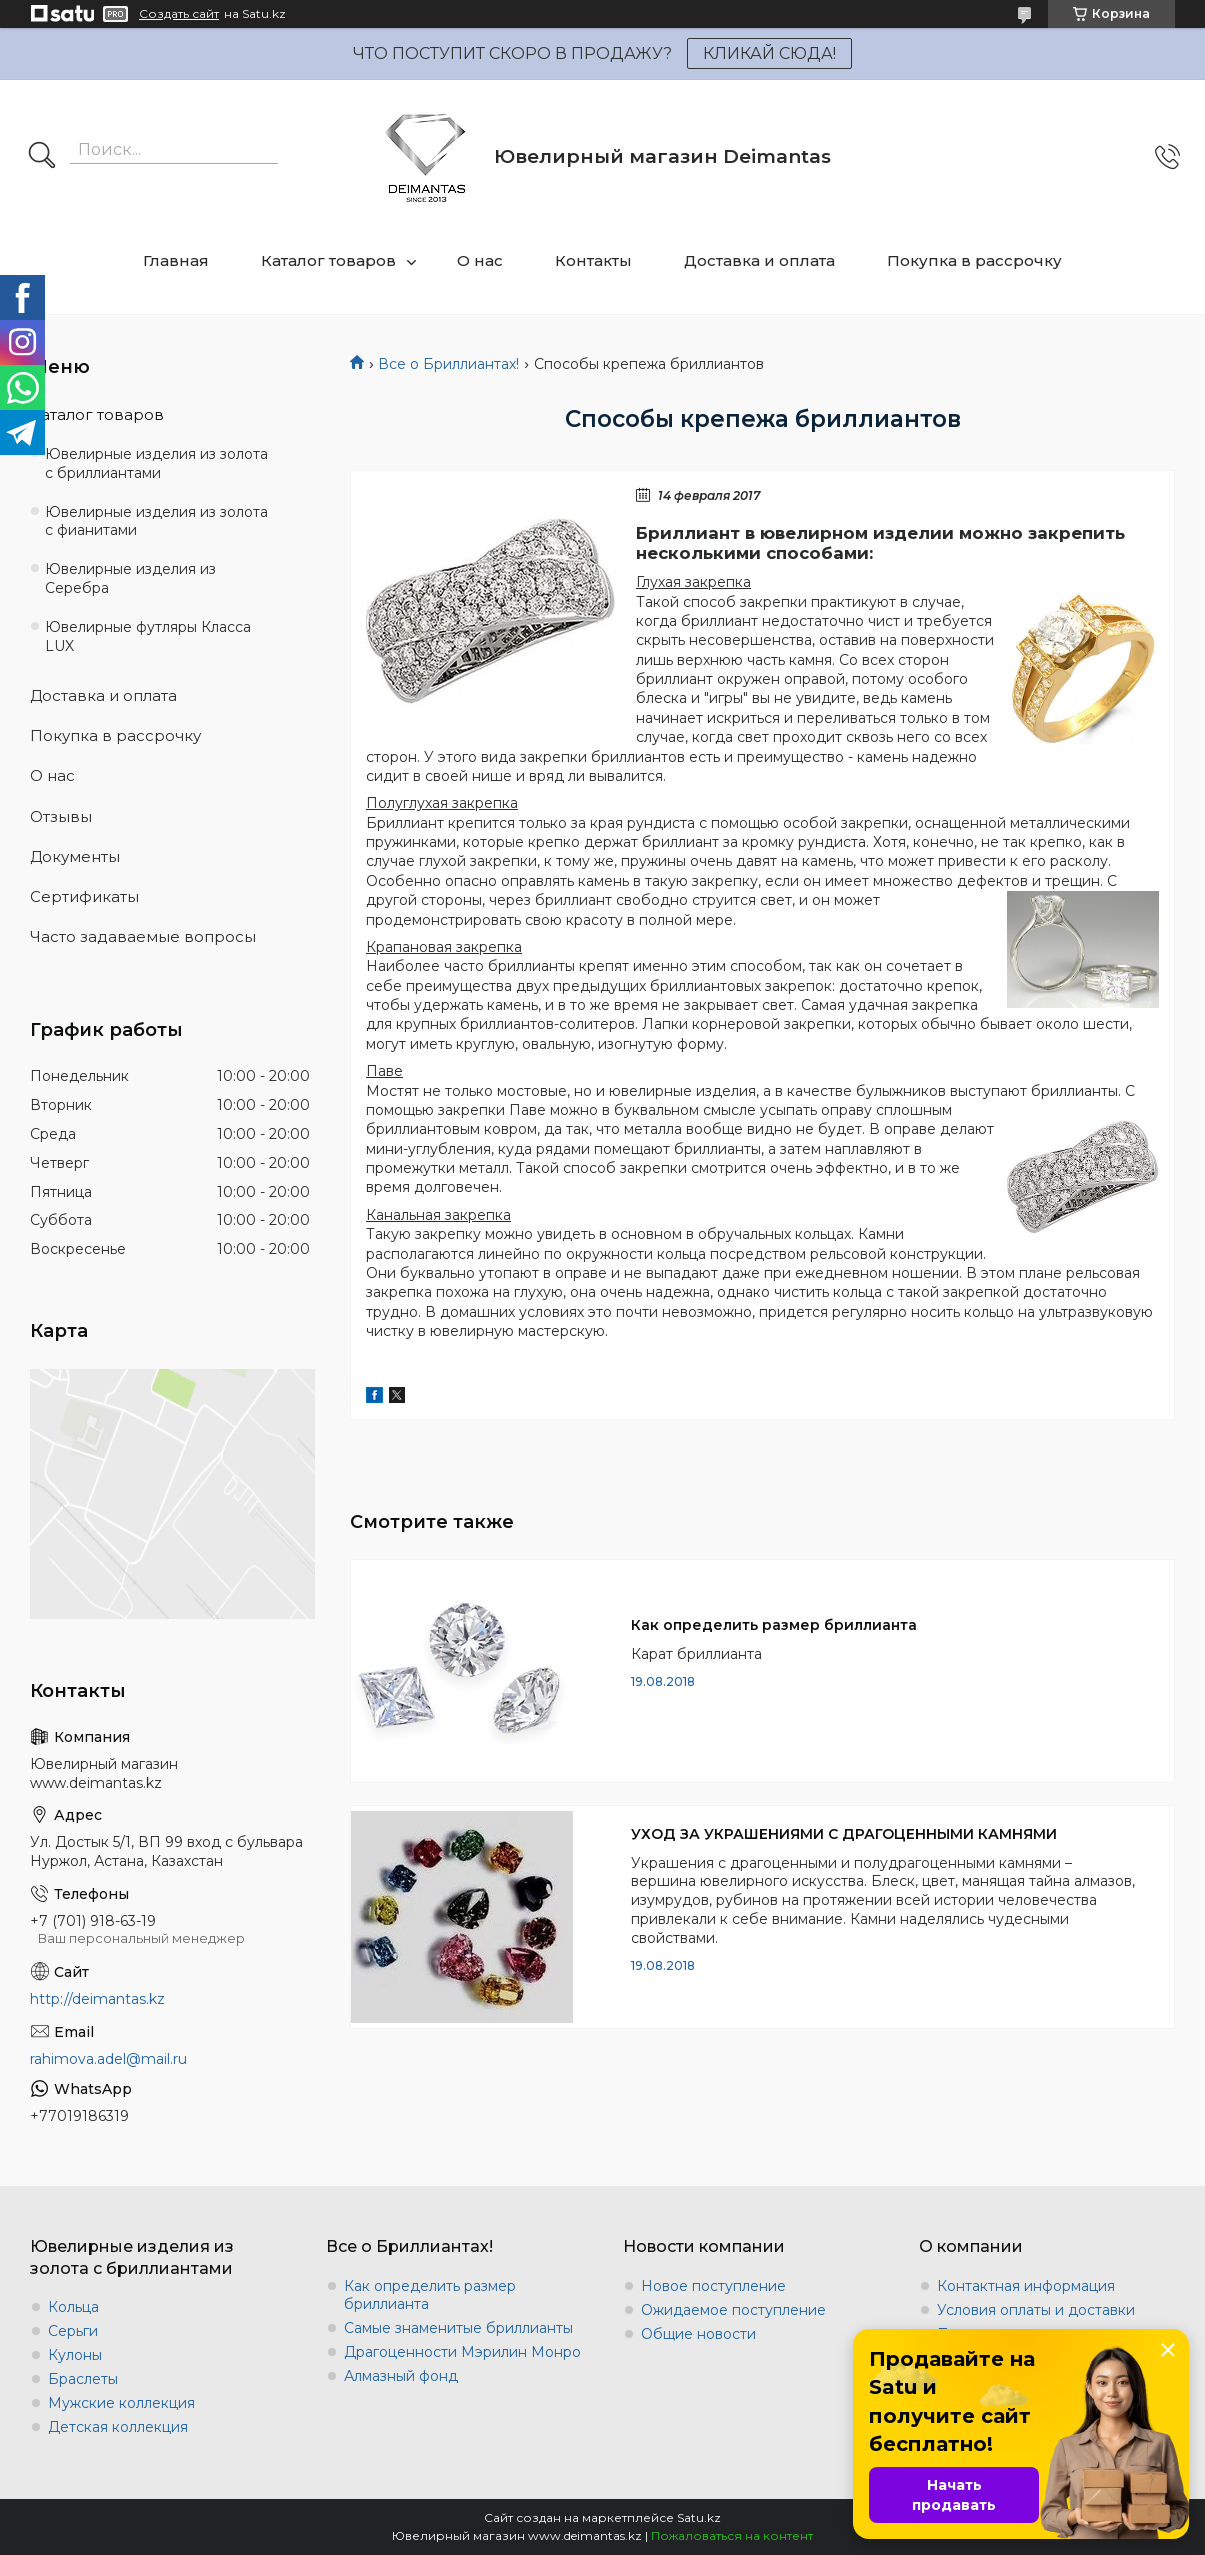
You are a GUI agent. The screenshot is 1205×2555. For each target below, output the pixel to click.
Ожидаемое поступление (733, 2310)
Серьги (73, 2331)
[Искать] (42, 157)
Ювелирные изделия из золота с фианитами (156, 521)
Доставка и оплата (759, 260)
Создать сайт (179, 14)
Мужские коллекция (121, 2403)
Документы (75, 856)
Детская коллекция (118, 2427)
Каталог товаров (328, 260)
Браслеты (83, 2379)
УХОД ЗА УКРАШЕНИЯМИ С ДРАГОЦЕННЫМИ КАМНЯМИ (844, 1834)
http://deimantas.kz (97, 1999)
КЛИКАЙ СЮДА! (769, 53)
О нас (480, 260)
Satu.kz (699, 2517)
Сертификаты (84, 896)
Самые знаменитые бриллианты (458, 2328)
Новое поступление (713, 2286)
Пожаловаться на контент (732, 2535)
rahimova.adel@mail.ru (108, 2059)
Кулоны (75, 2355)
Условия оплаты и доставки (1036, 2310)
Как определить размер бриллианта (774, 1625)
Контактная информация (1026, 2286)
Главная (176, 260)
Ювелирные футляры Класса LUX (148, 636)
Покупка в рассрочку (974, 260)
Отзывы (61, 816)
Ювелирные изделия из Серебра (130, 578)
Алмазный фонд (401, 2376)
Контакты (593, 260)
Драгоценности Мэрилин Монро (462, 2352)
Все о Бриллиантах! (448, 364)
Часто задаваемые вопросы (143, 936)
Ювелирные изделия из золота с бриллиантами (156, 463)
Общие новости (698, 2334)
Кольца (73, 2307)
